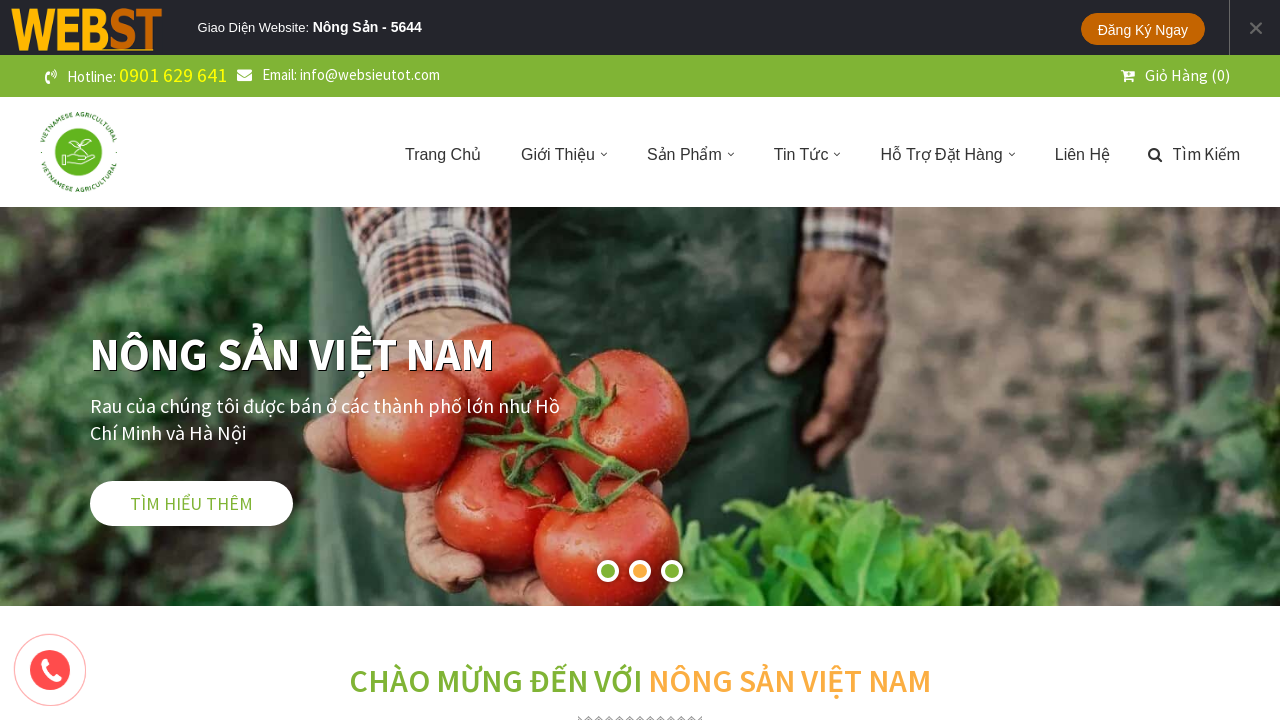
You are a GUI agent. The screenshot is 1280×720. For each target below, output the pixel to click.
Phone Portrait (648, 27)
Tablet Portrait (573, 27)
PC (487, 27)
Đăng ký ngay (1143, 30)
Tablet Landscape (533, 27)
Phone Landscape (612, 27)
